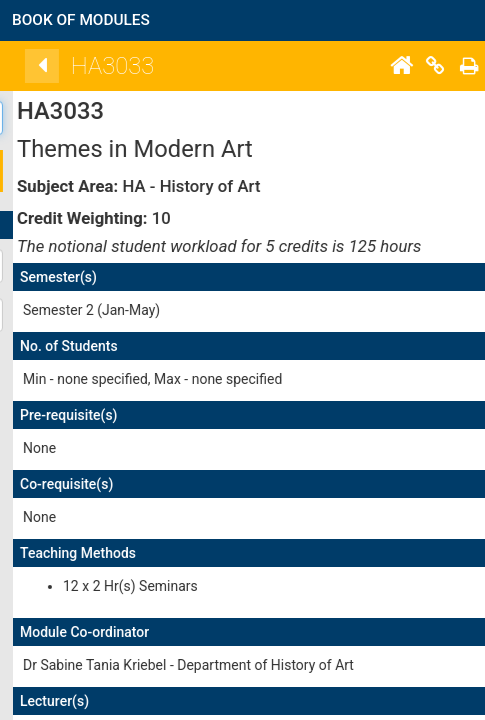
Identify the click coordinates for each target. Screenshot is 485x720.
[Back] (106, 66)
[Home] (465, 66)
